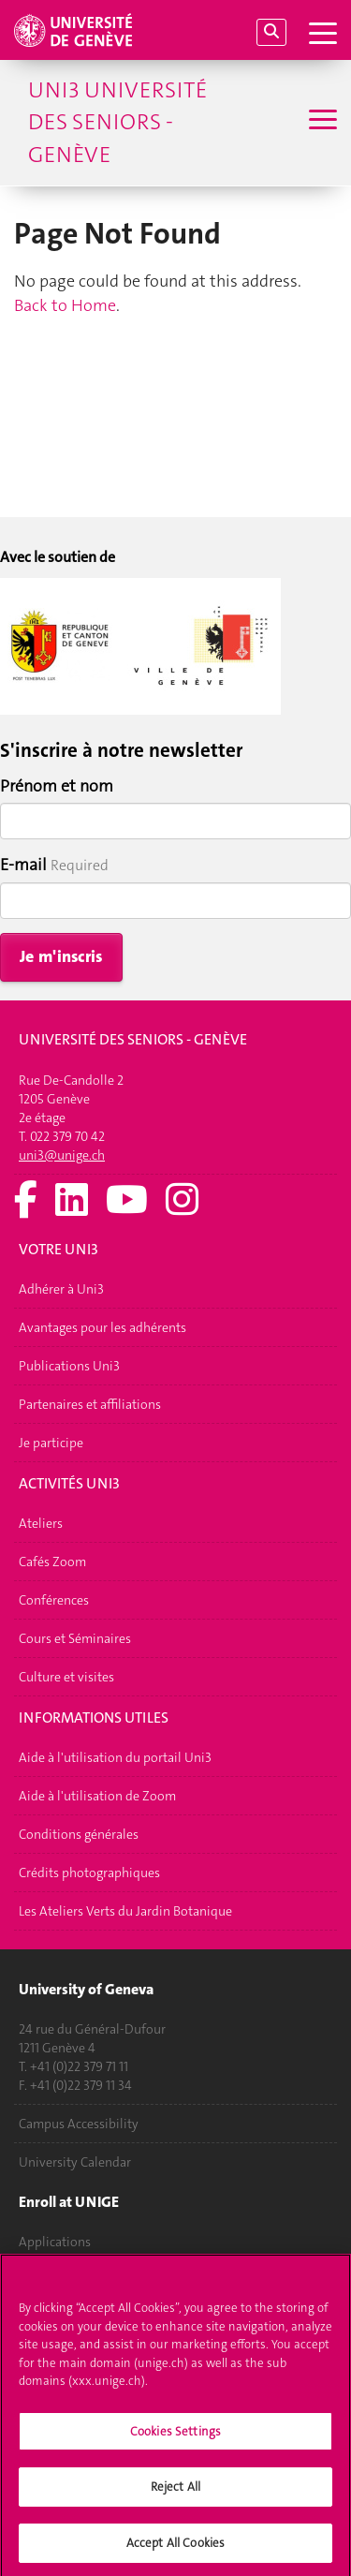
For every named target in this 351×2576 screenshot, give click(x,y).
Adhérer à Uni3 (61, 1289)
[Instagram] (182, 1201)
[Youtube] (127, 1201)
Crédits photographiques (89, 1872)
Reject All (175, 2493)
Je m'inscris (61, 956)
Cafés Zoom (52, 1561)
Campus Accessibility (79, 2123)
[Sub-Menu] (320, 121)
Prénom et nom (56, 786)
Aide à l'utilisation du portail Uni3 (115, 1757)
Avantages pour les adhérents (102, 1327)
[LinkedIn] (71, 1201)
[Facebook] (25, 1201)
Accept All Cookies (175, 2549)
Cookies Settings (175, 2438)
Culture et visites (66, 1676)
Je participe (51, 1442)
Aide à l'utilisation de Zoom (97, 1795)
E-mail (23, 864)
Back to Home (65, 305)
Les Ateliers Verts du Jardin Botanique (125, 1910)
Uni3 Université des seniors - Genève (117, 122)
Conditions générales (79, 1834)
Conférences (54, 1599)
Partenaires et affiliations (90, 1404)
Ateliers (41, 1523)
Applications (55, 2241)
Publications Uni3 (69, 1365)
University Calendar (75, 2162)
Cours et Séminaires (75, 1638)
